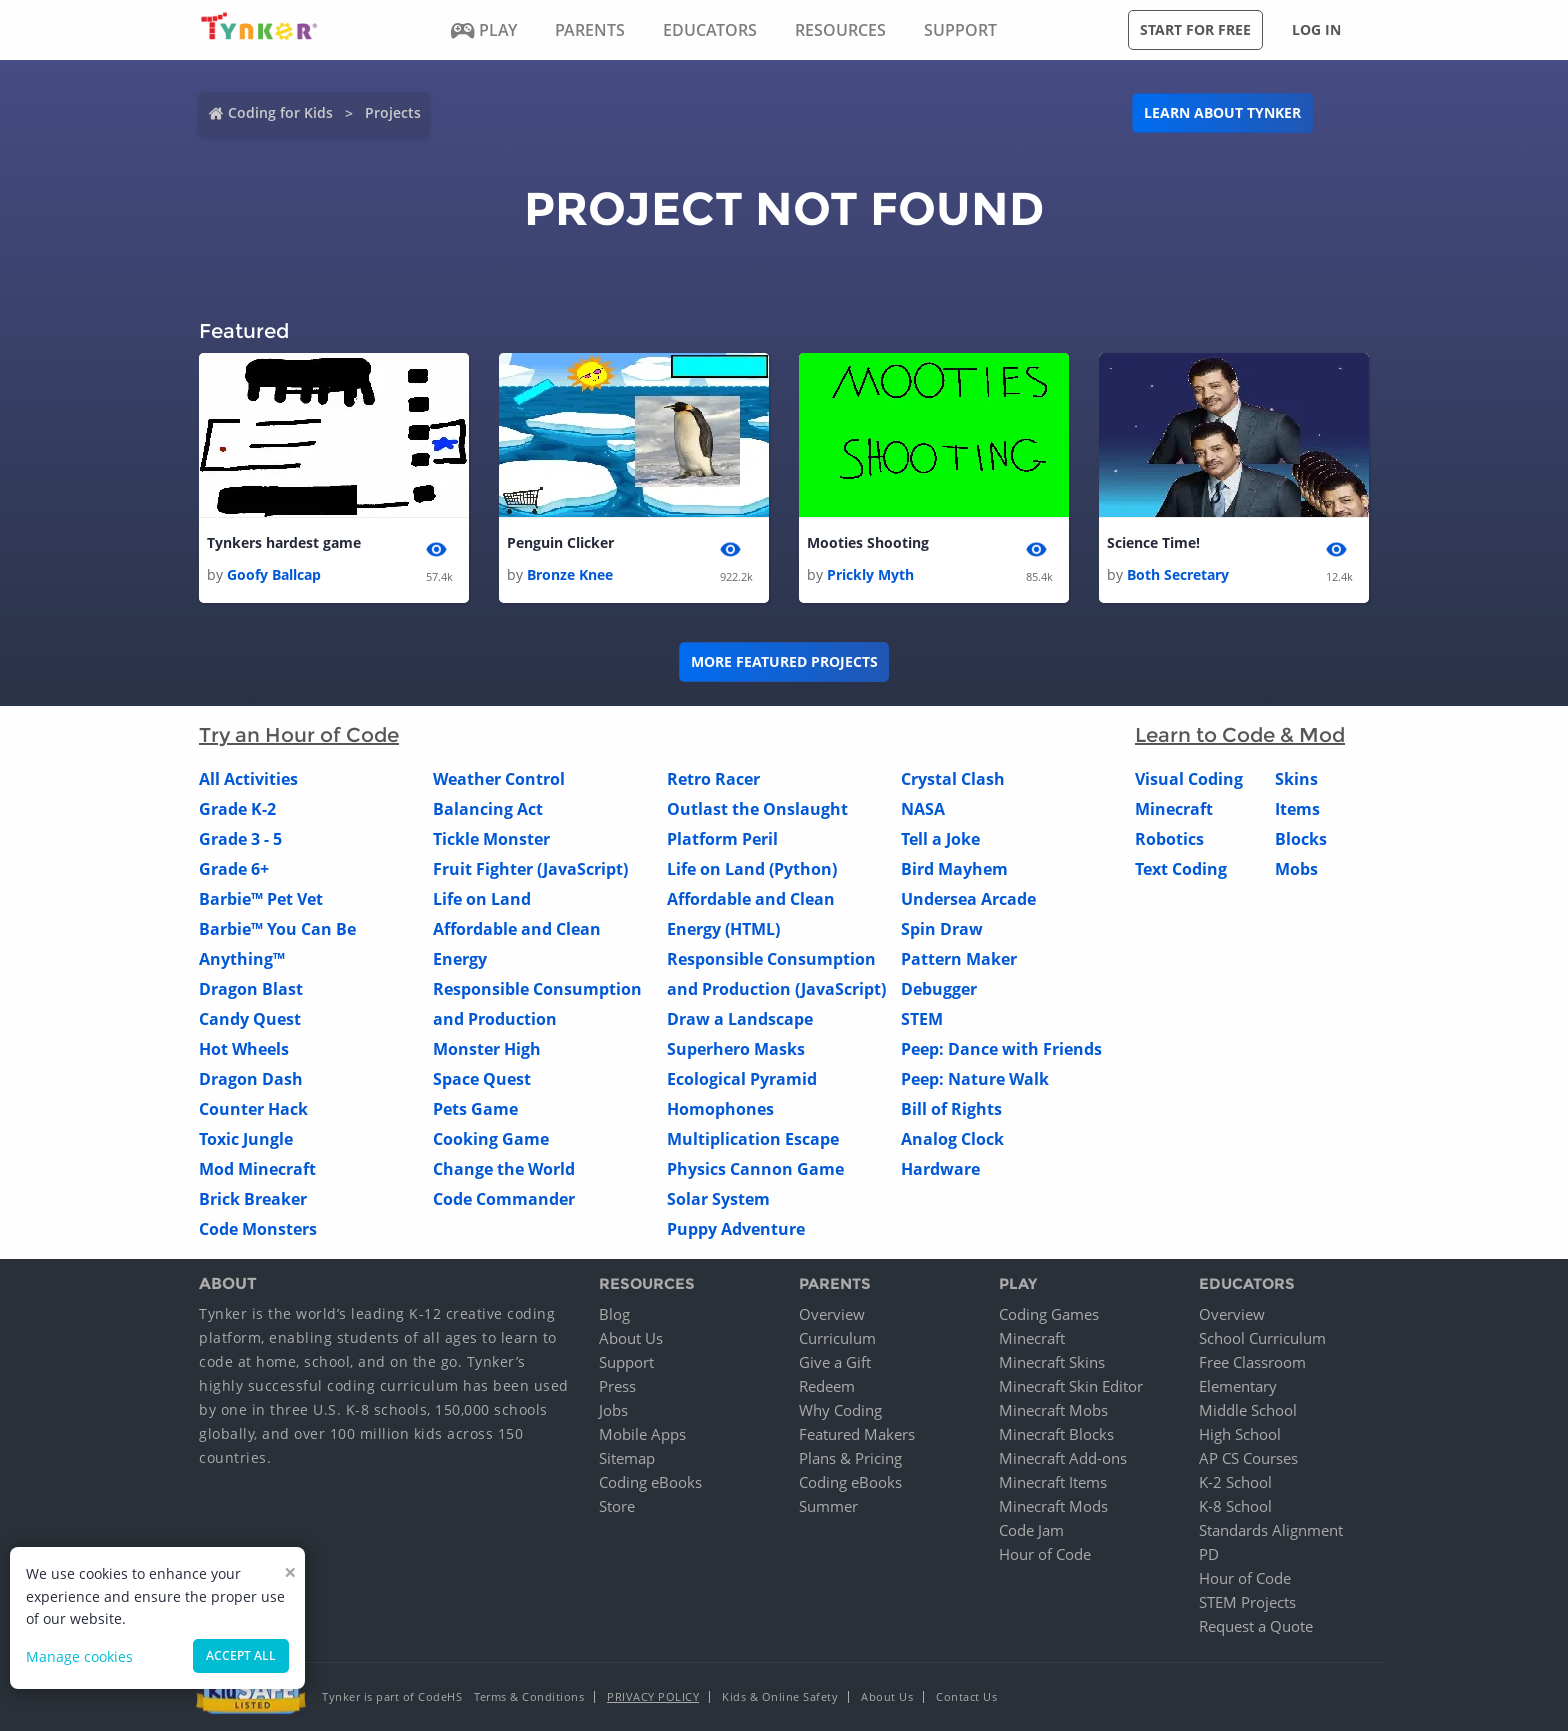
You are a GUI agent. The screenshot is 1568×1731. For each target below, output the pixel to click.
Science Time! (1153, 542)
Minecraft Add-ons (1063, 1458)
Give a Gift (835, 1362)
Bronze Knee (570, 574)
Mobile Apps (642, 1434)
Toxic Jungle (246, 1139)
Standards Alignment (1271, 1530)
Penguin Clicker (560, 542)
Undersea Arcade (968, 899)
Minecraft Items (1053, 1482)
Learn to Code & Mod (1240, 735)
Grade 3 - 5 (240, 839)
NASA (923, 809)
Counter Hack (253, 1109)
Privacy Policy (653, 1696)
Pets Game (475, 1109)
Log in (1316, 29)
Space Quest (482, 1079)
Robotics (1169, 839)
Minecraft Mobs (1053, 1410)
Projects (393, 112)
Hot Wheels (244, 1049)
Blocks (1301, 839)
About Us (631, 1338)
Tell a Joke (940, 839)
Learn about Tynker (1222, 112)
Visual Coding (1189, 779)
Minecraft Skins (1052, 1362)
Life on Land (482, 899)
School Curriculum (1262, 1338)
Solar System (718, 1199)
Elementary (1238, 1386)
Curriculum (837, 1338)
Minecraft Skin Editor (1071, 1386)
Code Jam (1031, 1530)
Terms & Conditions (529, 1696)
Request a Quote (1256, 1626)
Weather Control (499, 779)
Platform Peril (722, 839)
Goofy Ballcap (274, 574)
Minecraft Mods (1053, 1506)
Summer (828, 1506)
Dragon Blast (251, 989)
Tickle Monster (491, 839)
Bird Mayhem (954, 869)
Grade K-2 (237, 809)
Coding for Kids (280, 112)
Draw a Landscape (740, 1019)
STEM (922, 1019)
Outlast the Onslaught (757, 809)
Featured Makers (857, 1434)
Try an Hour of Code (299, 735)
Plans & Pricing (850, 1458)
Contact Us (966, 1696)
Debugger (939, 989)
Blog (614, 1314)
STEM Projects (1247, 1602)
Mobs (1296, 869)
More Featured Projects (784, 661)
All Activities (248, 779)
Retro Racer (713, 779)
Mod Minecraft (257, 1169)
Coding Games (1049, 1314)
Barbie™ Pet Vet (261, 899)
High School (1240, 1434)
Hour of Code (1045, 1554)
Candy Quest (250, 1019)
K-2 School (1235, 1482)
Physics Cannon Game (755, 1169)
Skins (1296, 779)
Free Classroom (1252, 1362)
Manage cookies (79, 1656)
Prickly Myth (870, 574)
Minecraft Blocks (1056, 1434)
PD (1209, 1554)
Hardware (940, 1169)
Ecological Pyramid (742, 1079)
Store (617, 1506)
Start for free (1195, 29)
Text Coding (1181, 869)
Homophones (720, 1109)
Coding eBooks (650, 1482)
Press (617, 1386)
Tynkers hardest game (284, 542)
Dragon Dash (251, 1079)
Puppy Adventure (736, 1229)
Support (626, 1362)
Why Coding (840, 1410)
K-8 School (1235, 1506)
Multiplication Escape (753, 1139)
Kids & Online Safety (780, 1696)
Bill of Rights (951, 1109)
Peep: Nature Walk (975, 1079)
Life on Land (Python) (752, 869)
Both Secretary (1178, 574)
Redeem (827, 1386)
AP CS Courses (1248, 1458)
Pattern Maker (959, 959)
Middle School (1248, 1410)
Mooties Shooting (868, 542)
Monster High (487, 1049)
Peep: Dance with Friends (1001, 1049)
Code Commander (504, 1199)
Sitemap (627, 1458)
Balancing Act (488, 809)
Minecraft (1174, 809)
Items (1297, 809)
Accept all (241, 1655)
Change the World (504, 1169)
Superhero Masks (736, 1049)
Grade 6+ (234, 869)
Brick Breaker (253, 1199)
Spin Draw (942, 929)
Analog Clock (952, 1139)
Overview (832, 1314)
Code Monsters (258, 1229)
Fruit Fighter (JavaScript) (530, 869)
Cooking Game (491, 1139)
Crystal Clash (953, 779)
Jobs (613, 1410)
